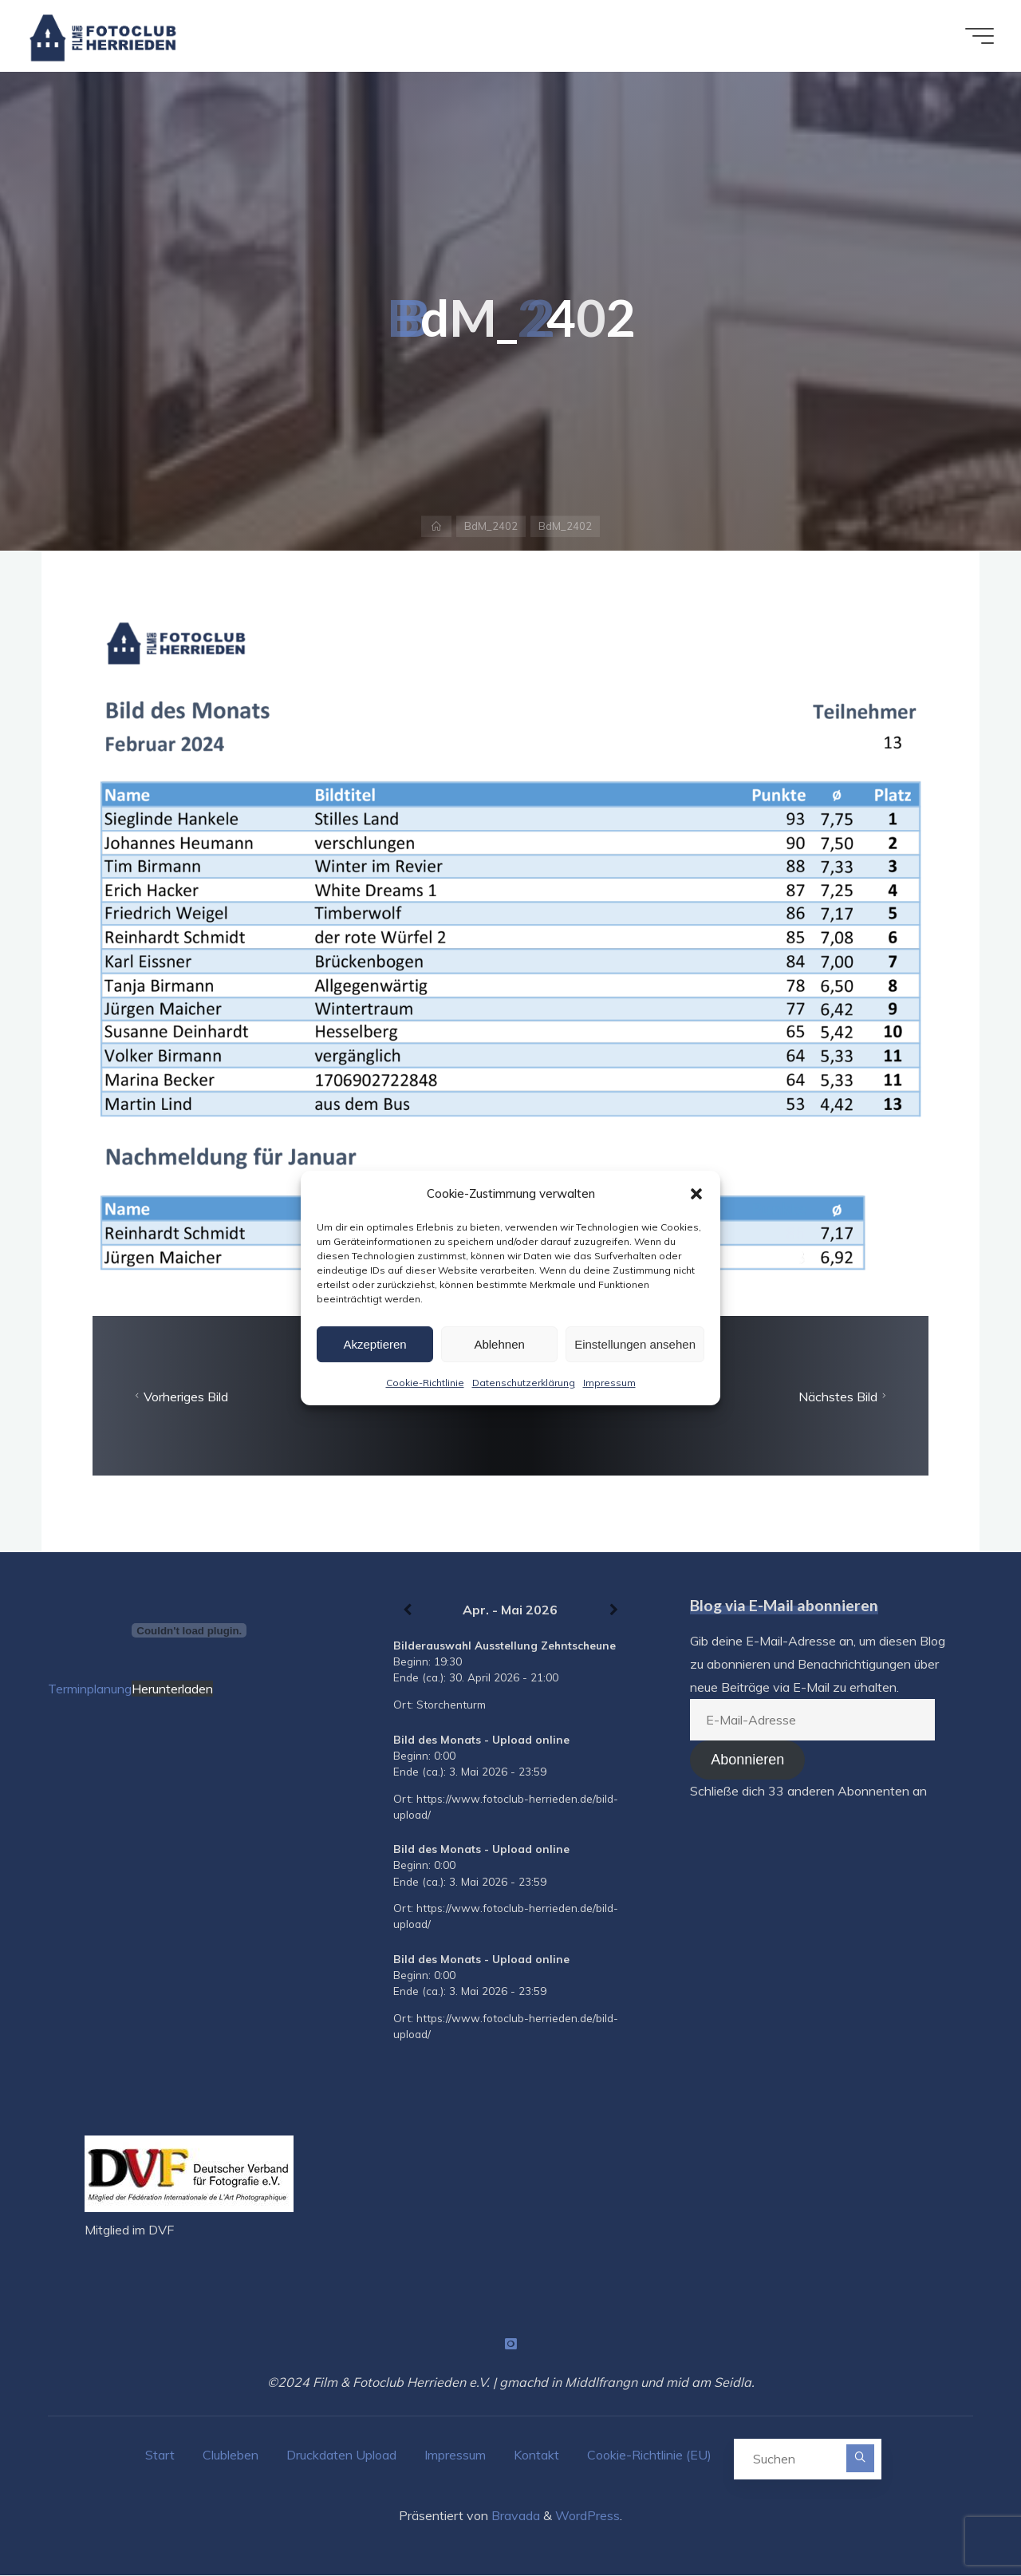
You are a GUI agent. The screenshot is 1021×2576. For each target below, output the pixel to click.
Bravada (514, 2516)
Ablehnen (499, 1344)
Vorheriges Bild (179, 1397)
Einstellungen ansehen (635, 1344)
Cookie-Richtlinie (425, 1383)
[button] (696, 1194)
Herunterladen (172, 1689)
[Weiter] (614, 1610)
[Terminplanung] (189, 1630)
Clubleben (230, 2455)
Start (160, 2455)
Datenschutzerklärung (523, 1383)
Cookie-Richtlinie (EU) (649, 2455)
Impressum (609, 1383)
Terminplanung (90, 1689)
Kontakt (536, 2455)
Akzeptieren (374, 1344)
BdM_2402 (491, 526)
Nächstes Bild (844, 1397)
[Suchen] (861, 2458)
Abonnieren (747, 1760)
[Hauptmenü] (974, 36)
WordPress (587, 2516)
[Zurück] (408, 1610)
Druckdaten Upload (341, 2455)
